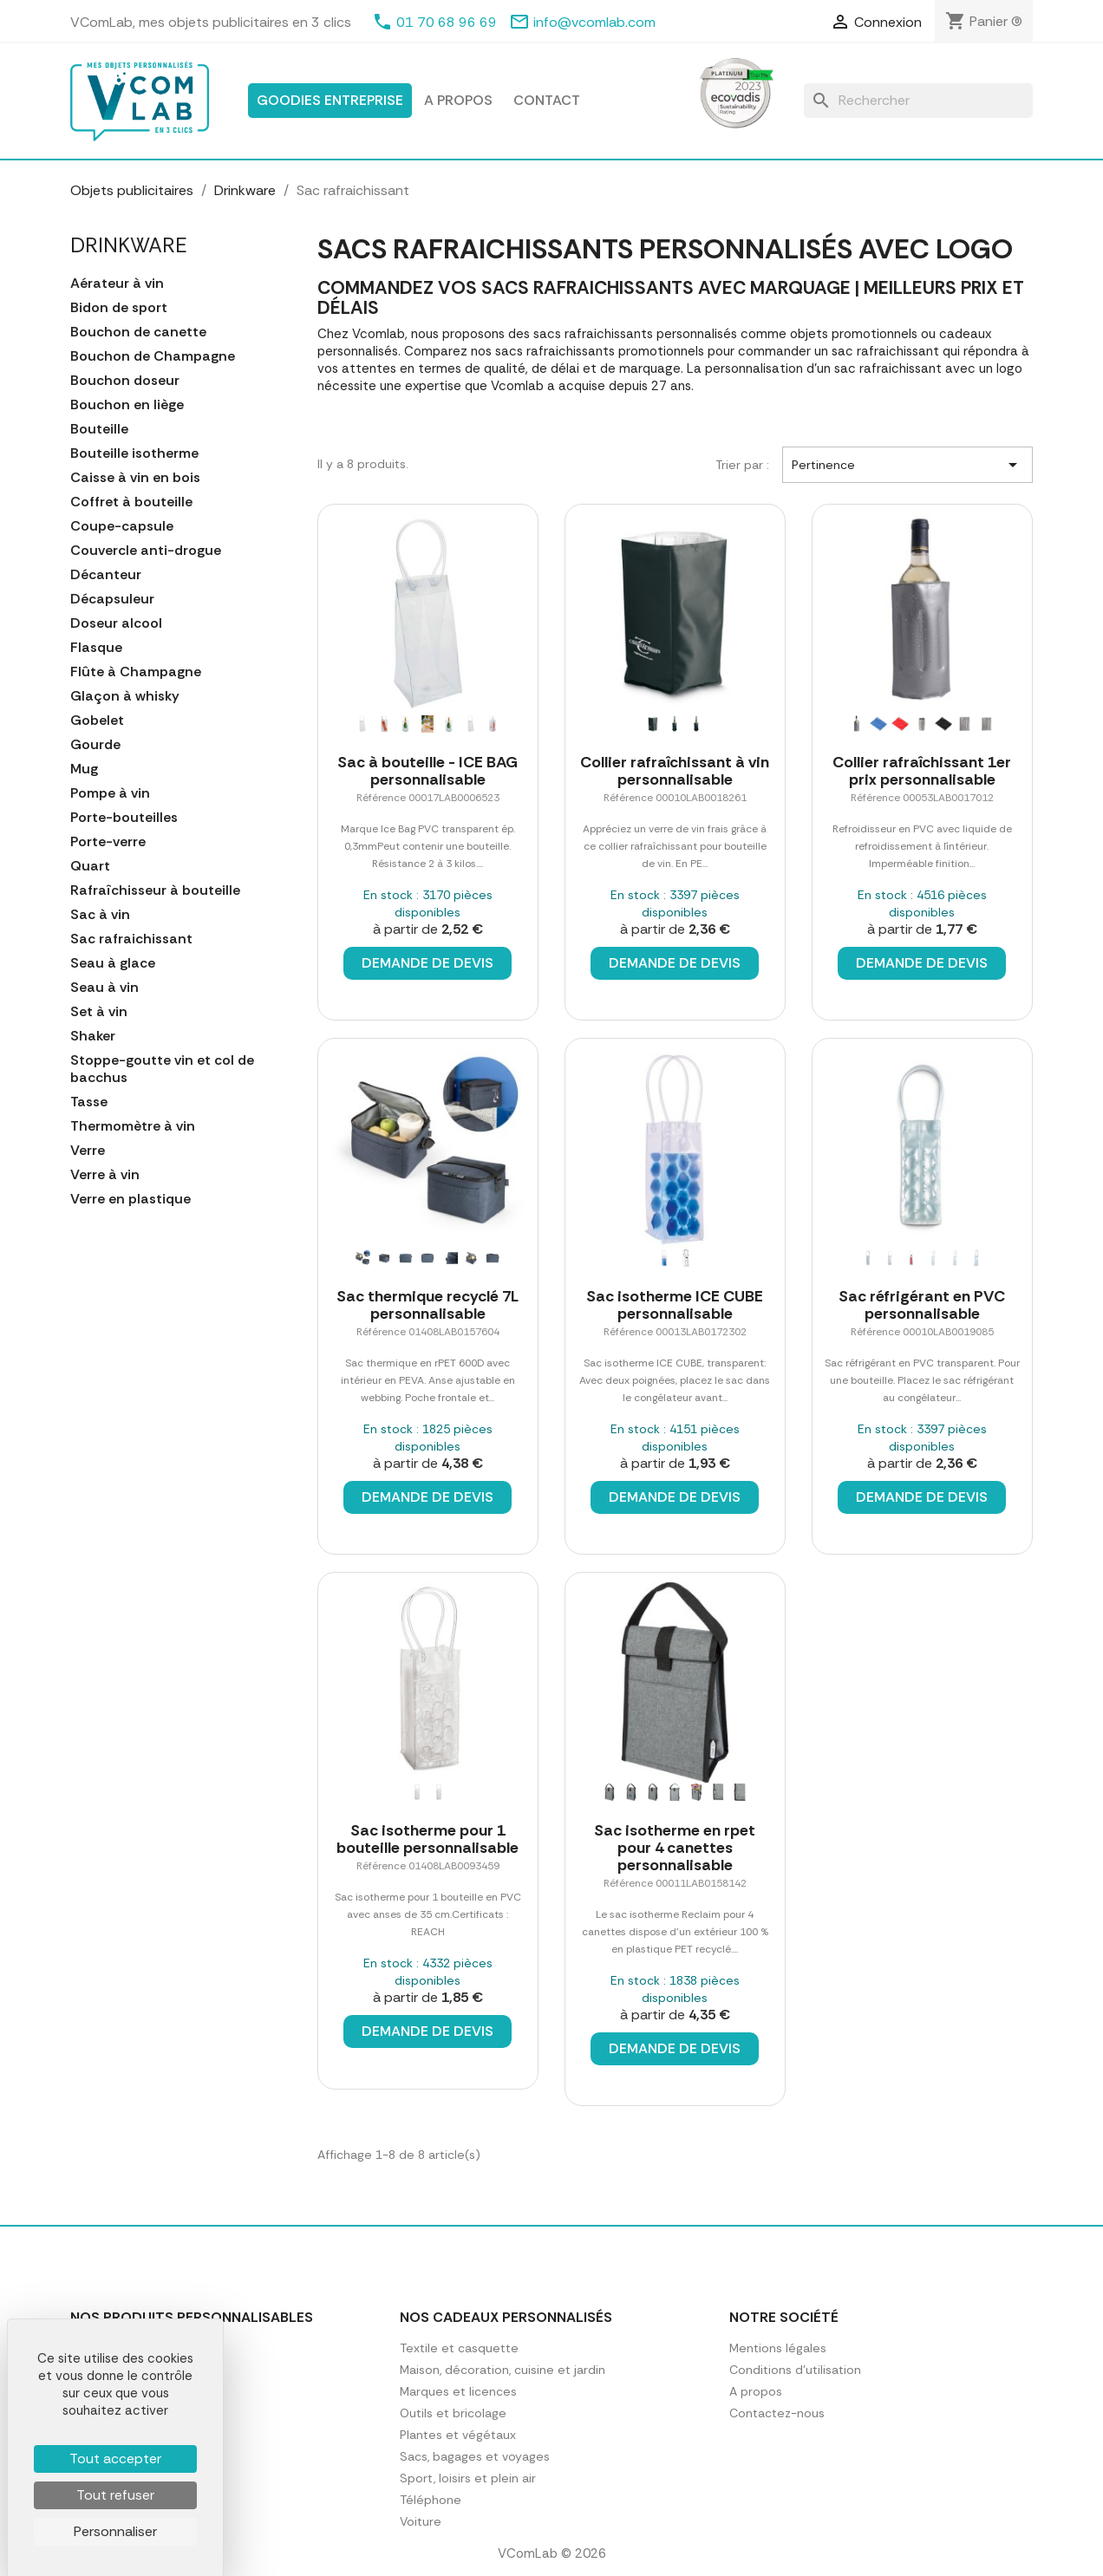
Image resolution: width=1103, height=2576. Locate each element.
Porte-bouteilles (124, 817)
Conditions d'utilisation (795, 2369)
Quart (90, 866)
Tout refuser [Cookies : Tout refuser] (115, 2495)
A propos (458, 100)
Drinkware (128, 245)
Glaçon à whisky (124, 696)
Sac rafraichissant (131, 939)
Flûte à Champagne (135, 672)
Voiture (420, 2521)
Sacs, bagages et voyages (475, 2456)
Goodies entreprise (330, 100)
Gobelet (97, 720)
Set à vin (98, 1012)
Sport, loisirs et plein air (468, 2478)
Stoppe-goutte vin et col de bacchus (162, 1069)
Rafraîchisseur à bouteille (155, 890)
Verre (87, 1150)
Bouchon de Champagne (152, 356)
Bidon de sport (118, 307)
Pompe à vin (110, 793)
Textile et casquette (459, 2348)
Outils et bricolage (453, 2413)
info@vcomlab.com (594, 22)
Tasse (89, 1102)
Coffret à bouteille (131, 502)
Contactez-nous (777, 2413)
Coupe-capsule (121, 526)
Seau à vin (104, 987)
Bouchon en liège (127, 405)
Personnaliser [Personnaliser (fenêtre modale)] (115, 2531)
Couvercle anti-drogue (145, 550)
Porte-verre (108, 842)
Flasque (96, 647)
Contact (546, 100)
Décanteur (105, 575)
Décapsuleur (112, 599)
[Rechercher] (918, 100)
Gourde (95, 744)
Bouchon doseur (124, 380)
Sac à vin (100, 914)
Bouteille (99, 429)
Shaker (92, 1036)
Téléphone (430, 2500)
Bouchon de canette (138, 332)
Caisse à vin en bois (135, 477)
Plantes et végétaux (458, 2434)
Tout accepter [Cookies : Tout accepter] (115, 2458)
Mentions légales (777, 2348)
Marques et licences (458, 2391)
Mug (84, 769)
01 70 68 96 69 (446, 22)
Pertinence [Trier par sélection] (907, 464)
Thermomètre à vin (132, 1126)
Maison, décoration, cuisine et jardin (502, 2369)
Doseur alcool (116, 623)
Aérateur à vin (117, 283)
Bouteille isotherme (134, 453)
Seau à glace (112, 963)
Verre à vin (105, 1175)
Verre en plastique (130, 1199)
